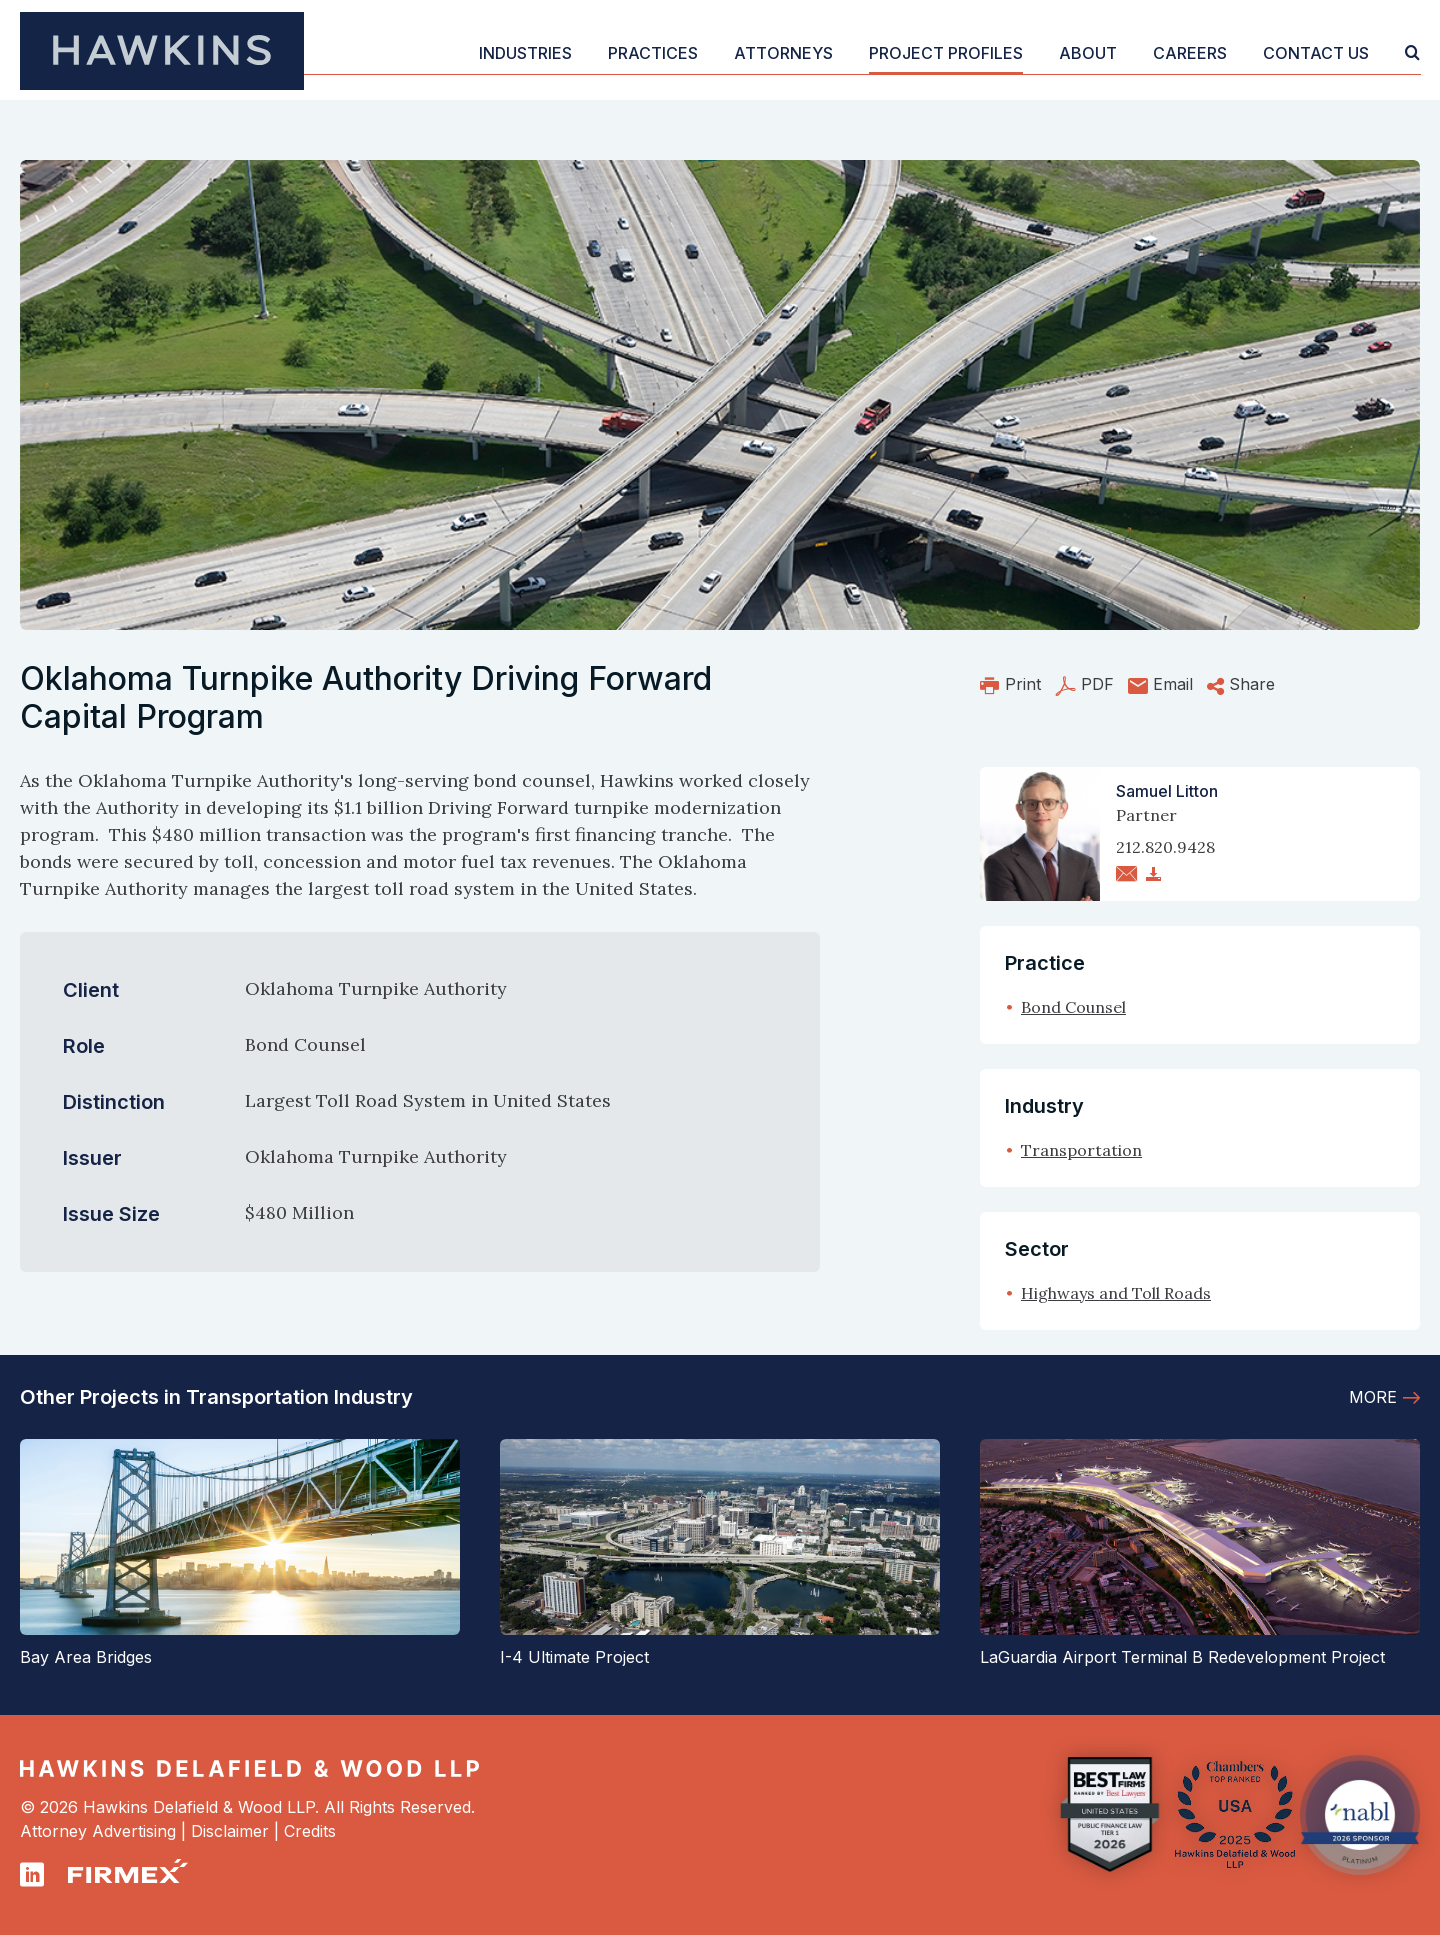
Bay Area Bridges (86, 1657)
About (1088, 53)
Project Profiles (946, 53)
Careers (1190, 53)
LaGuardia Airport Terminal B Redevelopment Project (1182, 1657)
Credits (310, 1831)
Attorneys (783, 53)
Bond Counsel (1073, 1007)
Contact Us (1316, 53)
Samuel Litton (1167, 791)
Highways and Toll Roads (1116, 1293)
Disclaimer (230, 1831)
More (1373, 1397)
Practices (653, 53)
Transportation (1081, 1150)
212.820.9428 (1165, 847)
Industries (525, 53)
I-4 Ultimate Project (574, 1657)
